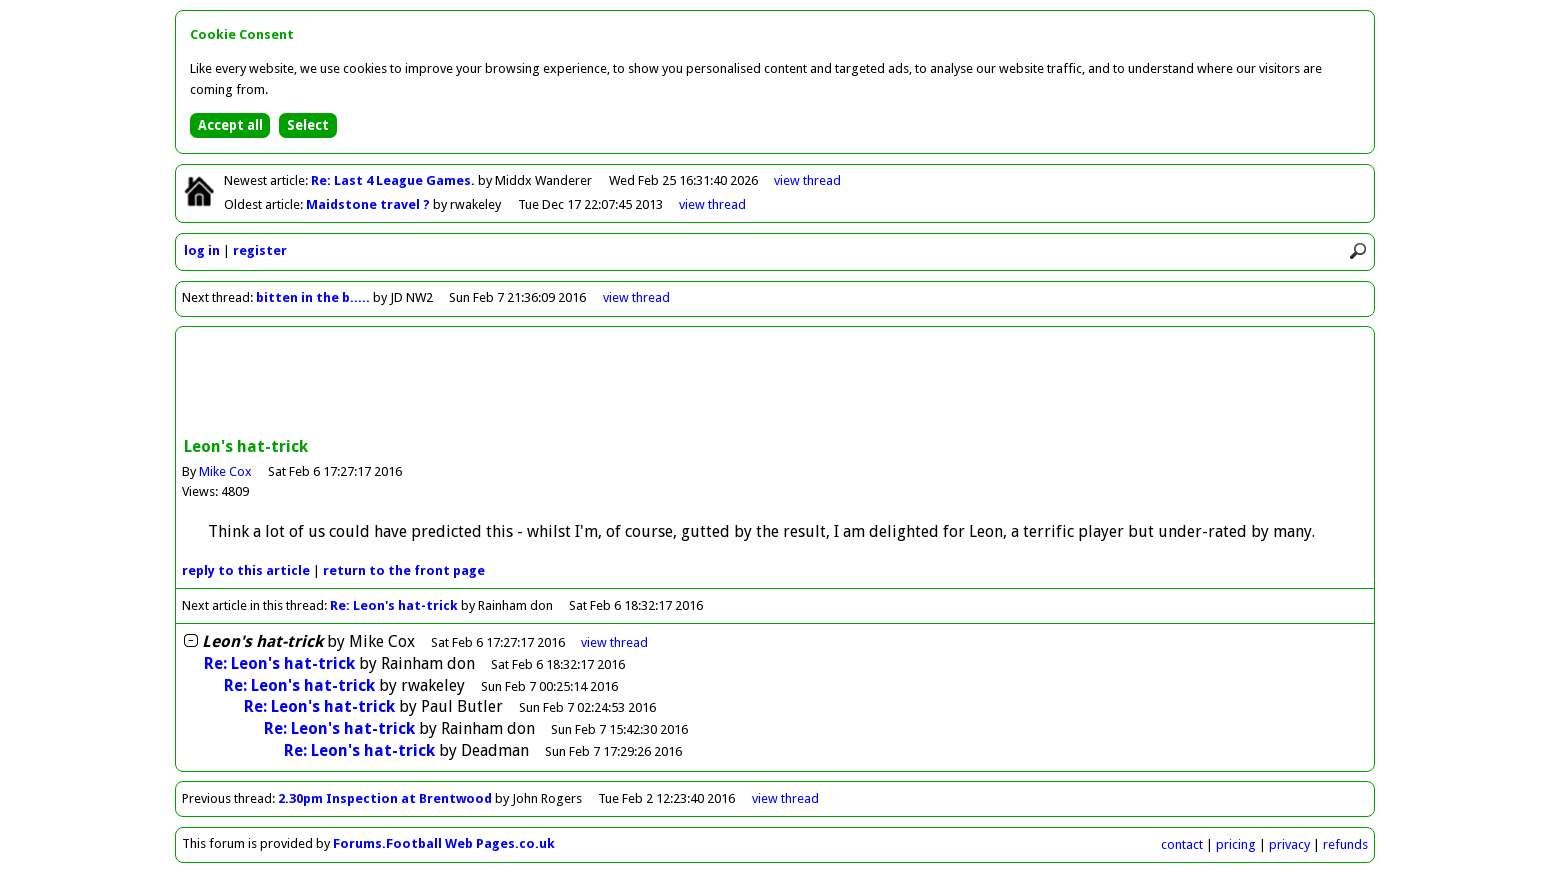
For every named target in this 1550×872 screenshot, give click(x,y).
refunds (1345, 844)
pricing (1236, 844)
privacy (1289, 844)
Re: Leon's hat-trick (394, 605)
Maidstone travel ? (369, 204)
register (260, 250)
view (807, 180)
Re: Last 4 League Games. (394, 180)
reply (246, 570)
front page (404, 570)
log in (202, 250)
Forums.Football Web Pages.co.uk (444, 843)
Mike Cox (225, 471)
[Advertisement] (775, 384)
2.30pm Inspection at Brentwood (385, 798)
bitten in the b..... (313, 297)
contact (1182, 844)
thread (614, 642)
